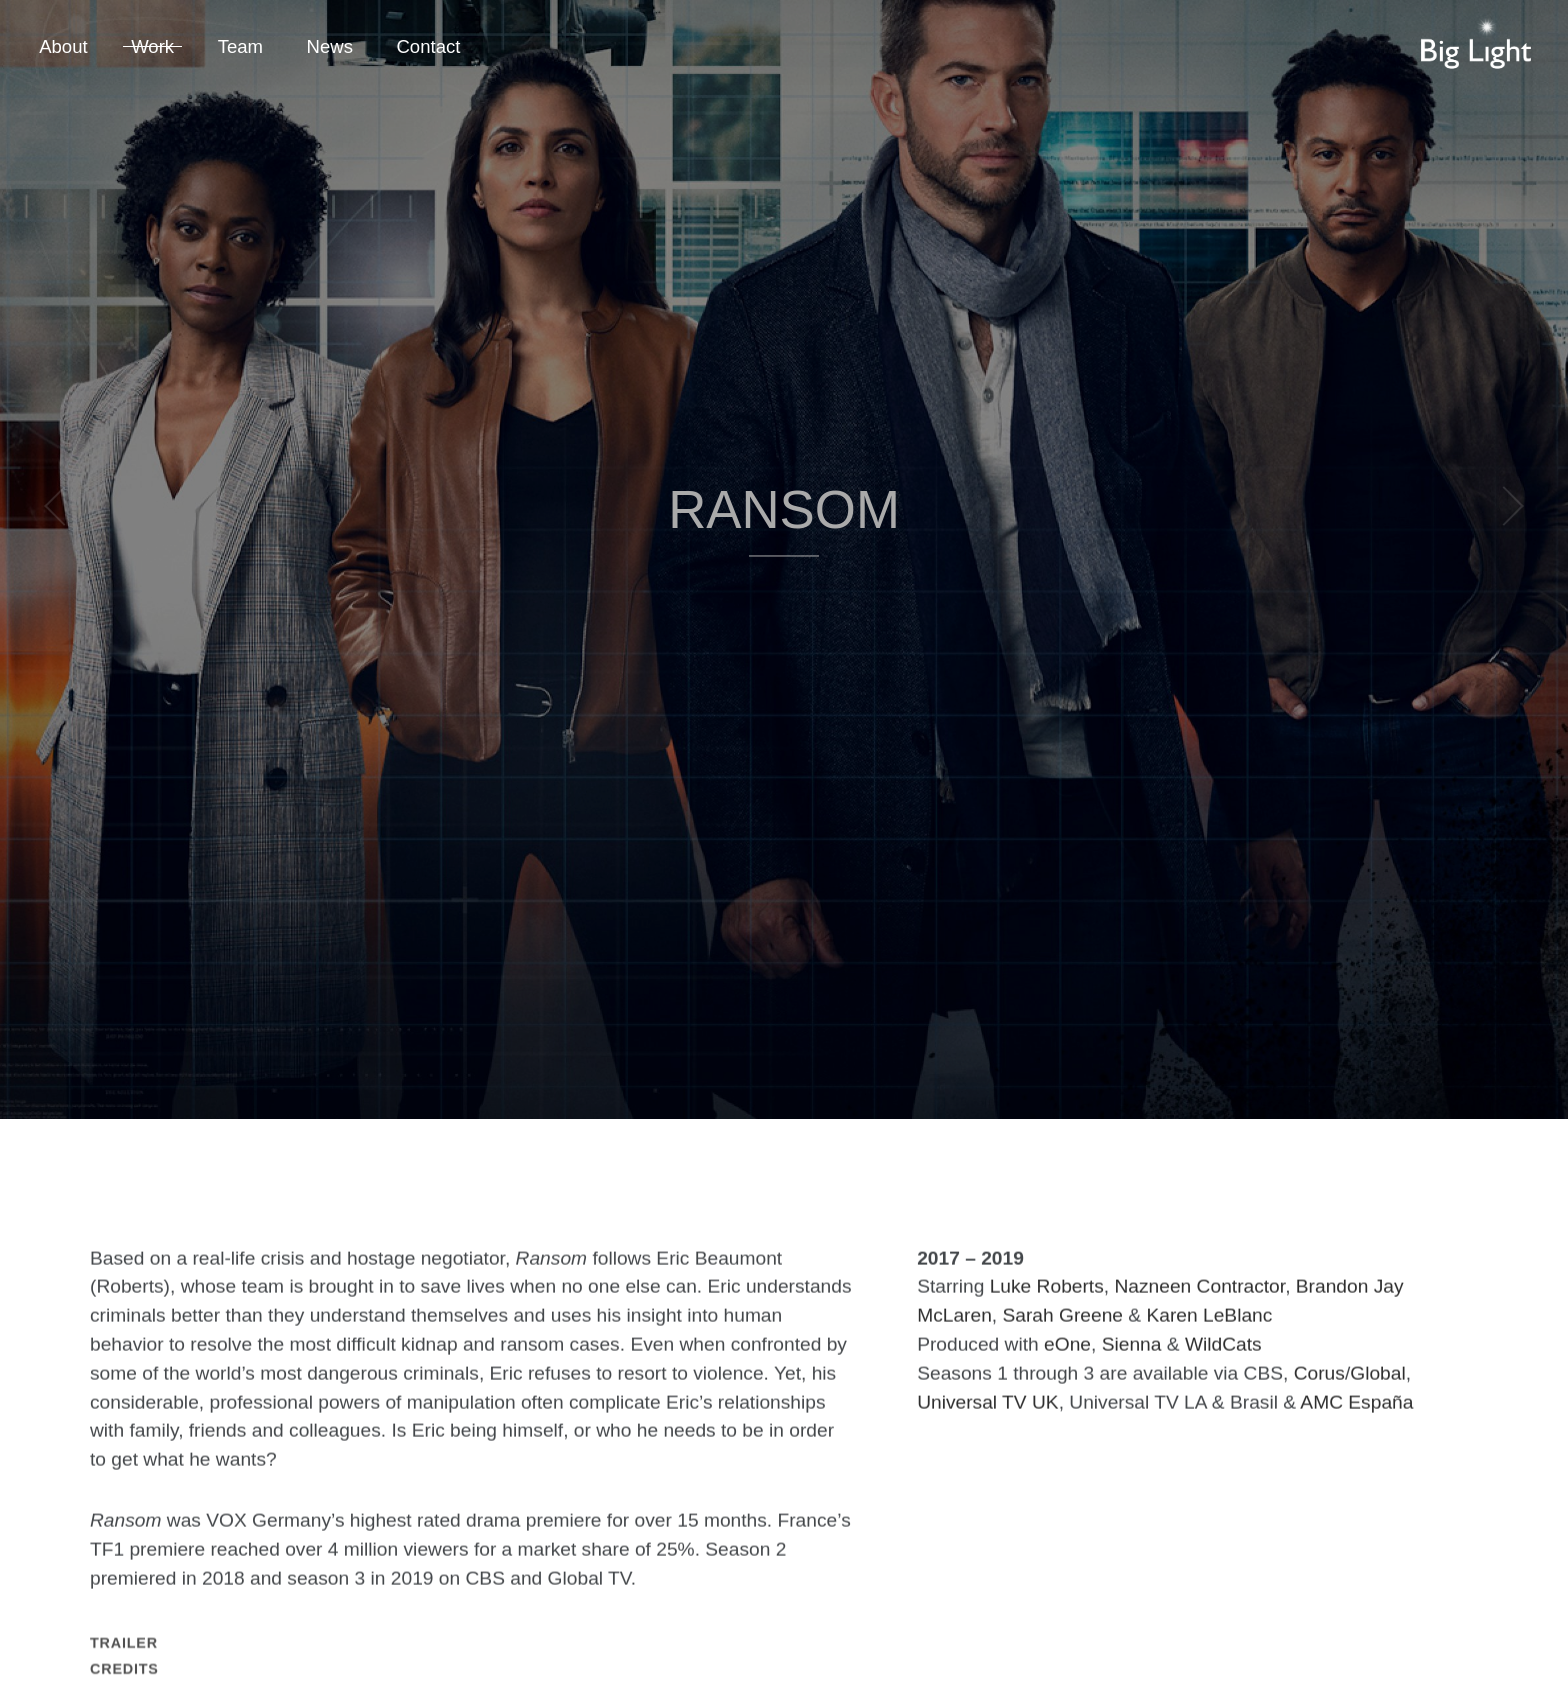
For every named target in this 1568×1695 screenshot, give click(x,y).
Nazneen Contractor (1199, 1313)
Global (1377, 1400)
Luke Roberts (1047, 1313)
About (63, 46)
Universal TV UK (987, 1429)
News (330, 46)
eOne (1067, 1371)
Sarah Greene (1062, 1342)
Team (240, 46)
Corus (1319, 1400)
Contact (428, 46)
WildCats (1223, 1371)
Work (152, 46)
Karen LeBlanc (1209, 1342)
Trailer (124, 1682)
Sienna (1132, 1371)
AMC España (1356, 1429)
